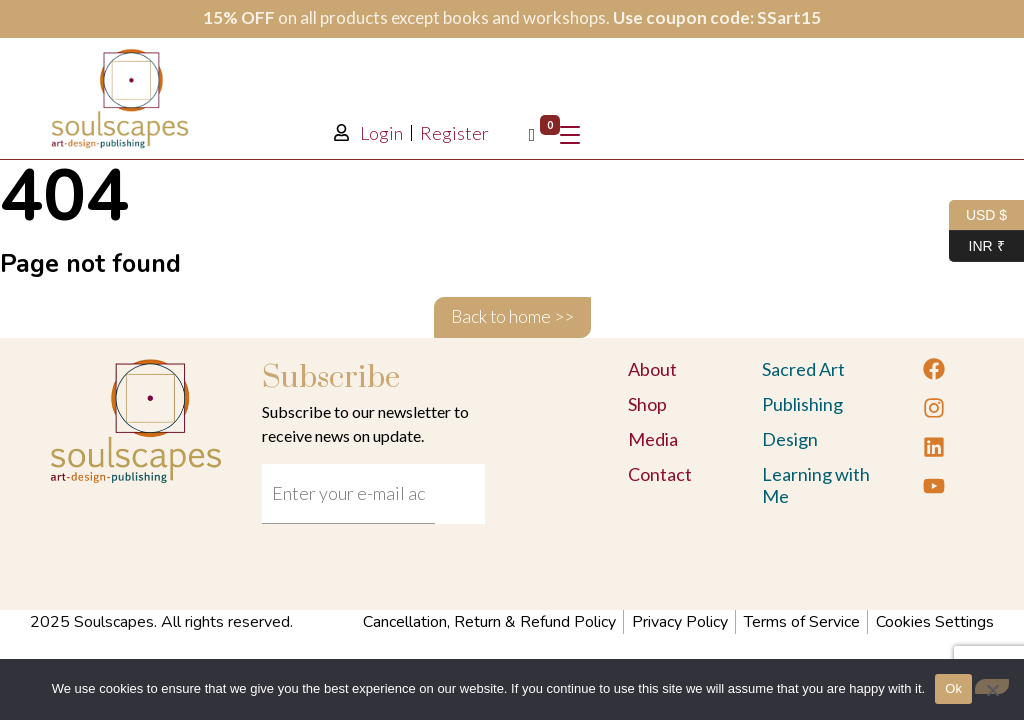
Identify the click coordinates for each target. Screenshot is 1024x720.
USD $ (978, 215)
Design (790, 439)
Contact (660, 474)
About (652, 369)
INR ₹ (977, 246)
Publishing (802, 404)
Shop (647, 404)
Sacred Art (803, 369)
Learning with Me (816, 485)
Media (653, 439)
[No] (992, 686)
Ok (953, 688)
